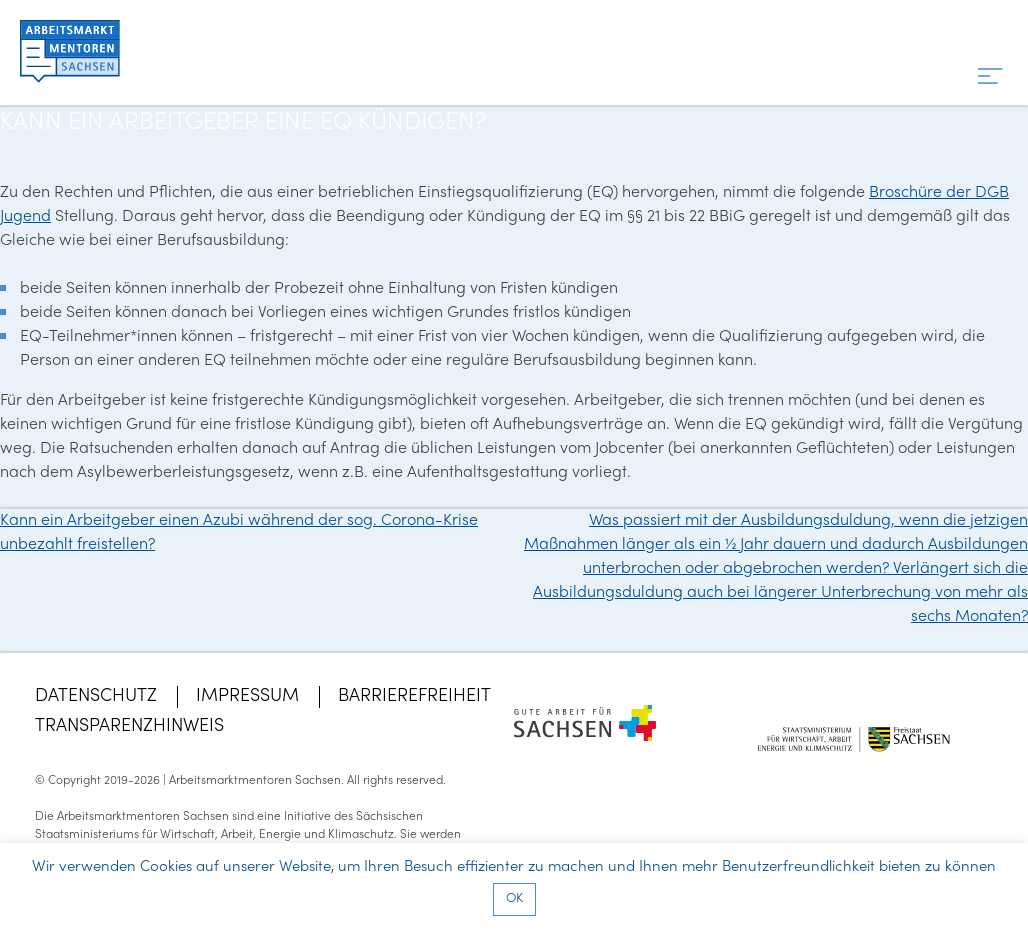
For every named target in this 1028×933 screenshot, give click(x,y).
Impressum (247, 696)
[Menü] (990, 77)
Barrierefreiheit (414, 696)
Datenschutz (96, 696)
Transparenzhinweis (129, 726)
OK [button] (514, 899)
